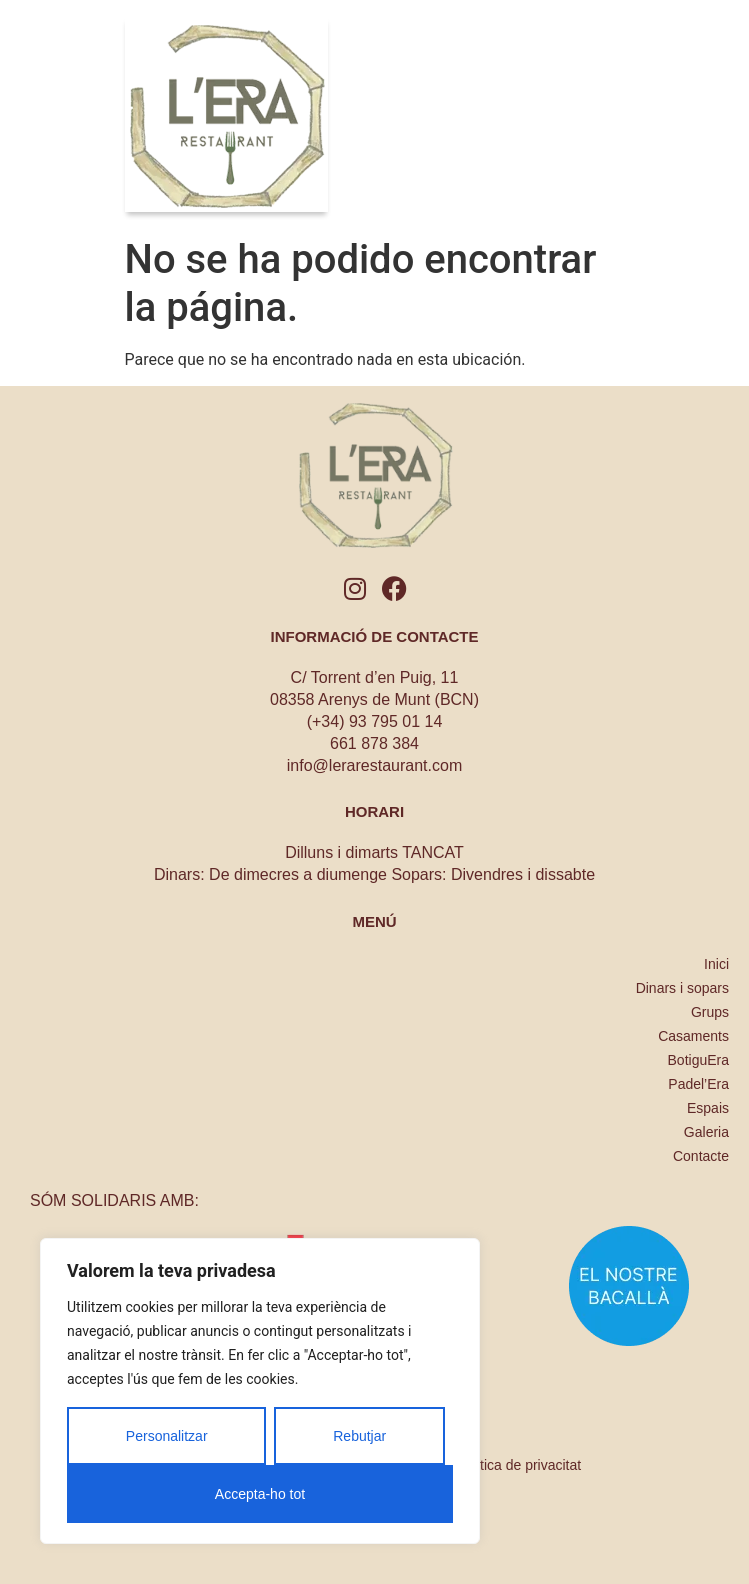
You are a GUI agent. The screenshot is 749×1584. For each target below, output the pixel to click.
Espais (708, 1108)
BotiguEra (698, 1060)
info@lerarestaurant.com (374, 765)
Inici (716, 964)
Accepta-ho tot (260, 1494)
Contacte (701, 1156)
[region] (260, 1391)
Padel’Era (698, 1084)
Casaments (693, 1036)
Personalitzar (167, 1436)
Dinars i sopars (682, 988)
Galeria (706, 1132)
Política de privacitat (518, 1465)
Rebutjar (359, 1436)
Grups (710, 1012)
